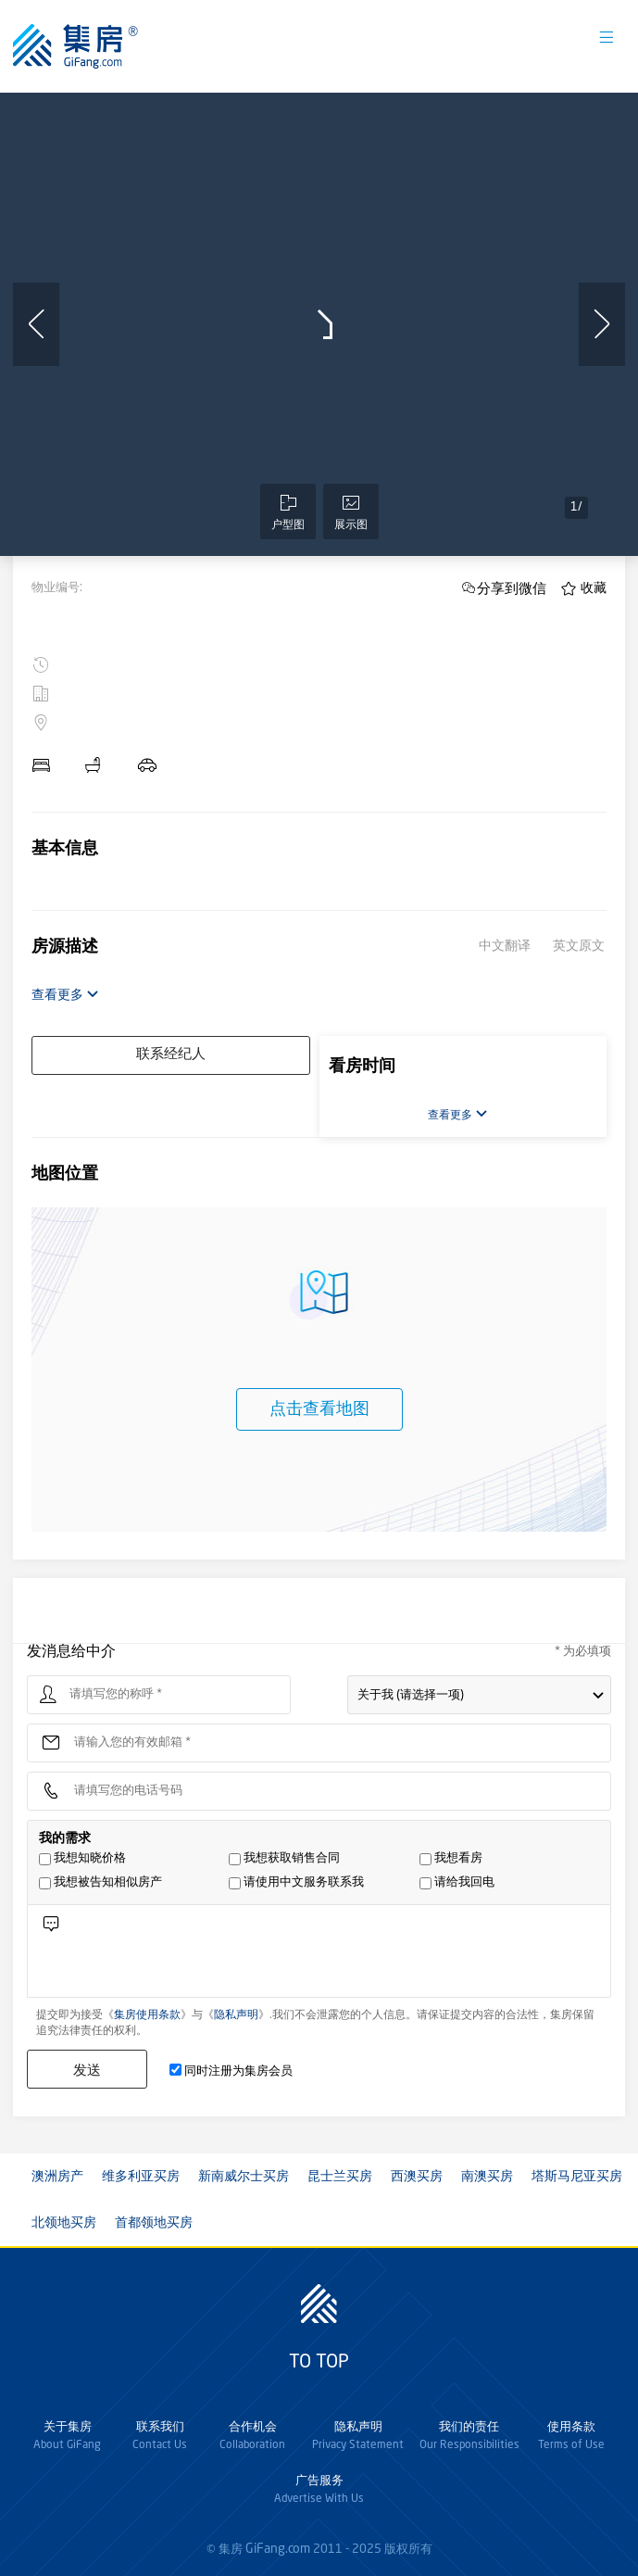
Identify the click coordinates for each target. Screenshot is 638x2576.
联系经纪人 (171, 1055)
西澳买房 (417, 2176)
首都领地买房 (154, 2222)
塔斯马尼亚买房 (577, 2176)
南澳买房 (487, 2176)
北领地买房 (63, 2222)
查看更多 (65, 995)
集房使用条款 (147, 2015)
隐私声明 (236, 2015)
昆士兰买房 (339, 2176)
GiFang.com (277, 2549)
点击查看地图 (319, 1409)
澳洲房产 (57, 2176)
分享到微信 (511, 588)
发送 (87, 2070)
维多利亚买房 (141, 2176)
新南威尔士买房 (243, 2176)
